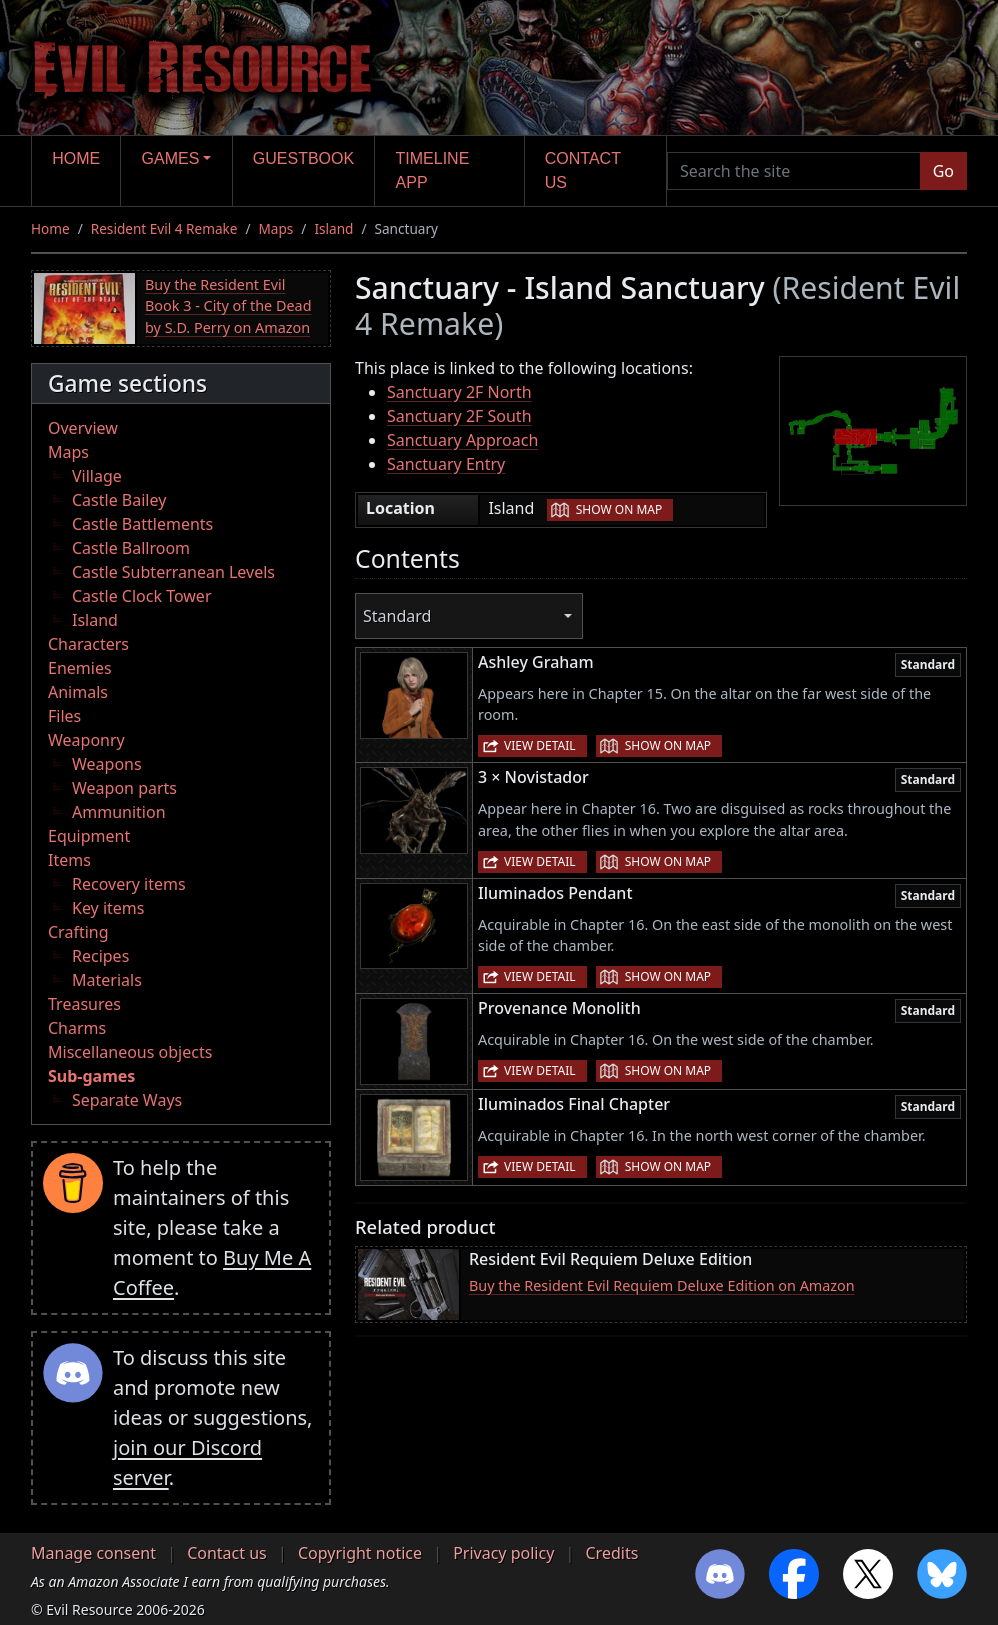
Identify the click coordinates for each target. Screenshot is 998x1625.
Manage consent (93, 1553)
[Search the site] (794, 171)
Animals (78, 692)
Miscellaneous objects (130, 1052)
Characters (88, 644)
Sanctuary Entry (446, 464)
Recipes (100, 956)
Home (76, 158)
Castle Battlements (142, 524)
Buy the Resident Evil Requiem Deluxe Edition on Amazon (662, 1285)
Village (97, 476)
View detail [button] (540, 745)
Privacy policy (503, 1553)
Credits (611, 1553)
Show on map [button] (619, 509)
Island (333, 228)
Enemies (80, 668)
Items (69, 860)
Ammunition (119, 812)
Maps (276, 228)
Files (64, 716)
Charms (77, 1028)
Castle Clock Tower (142, 596)
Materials (107, 980)
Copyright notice (360, 1553)
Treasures (84, 1004)
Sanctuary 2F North (459, 392)
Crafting (78, 932)
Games (171, 158)
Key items (108, 908)
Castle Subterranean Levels (173, 572)
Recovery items (129, 884)
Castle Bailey (119, 500)
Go (943, 171)
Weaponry (86, 740)
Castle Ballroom (131, 548)
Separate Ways (127, 1100)
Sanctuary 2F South (459, 416)
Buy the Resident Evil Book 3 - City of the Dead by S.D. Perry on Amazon (228, 306)
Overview (83, 428)
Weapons (107, 764)
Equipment (89, 836)
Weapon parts (124, 788)
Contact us (583, 170)
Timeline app (433, 170)
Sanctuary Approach (462, 440)
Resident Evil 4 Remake (164, 228)
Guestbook (303, 158)
